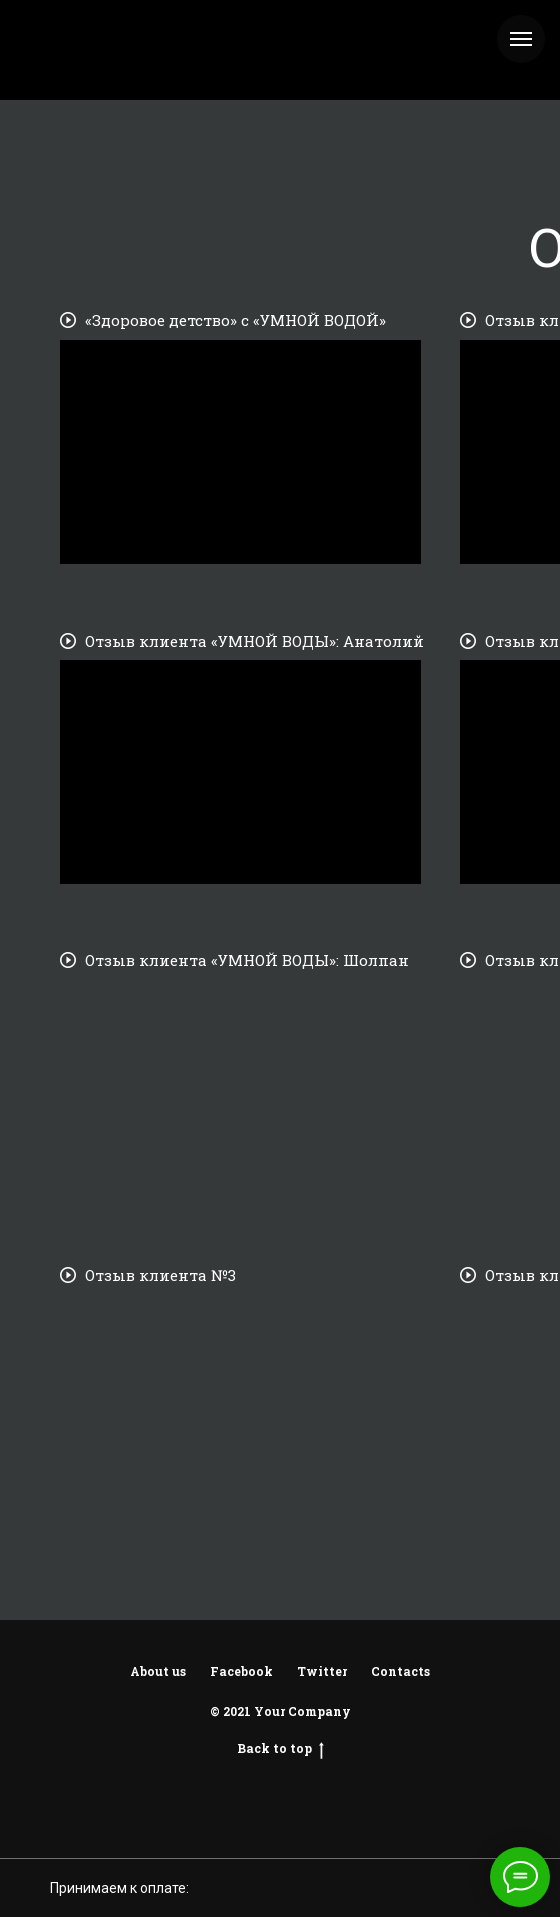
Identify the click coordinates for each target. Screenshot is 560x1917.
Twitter (322, 1671)
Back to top (280, 1748)
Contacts (400, 1671)
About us (158, 1671)
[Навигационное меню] (521, 39)
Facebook (241, 1671)
